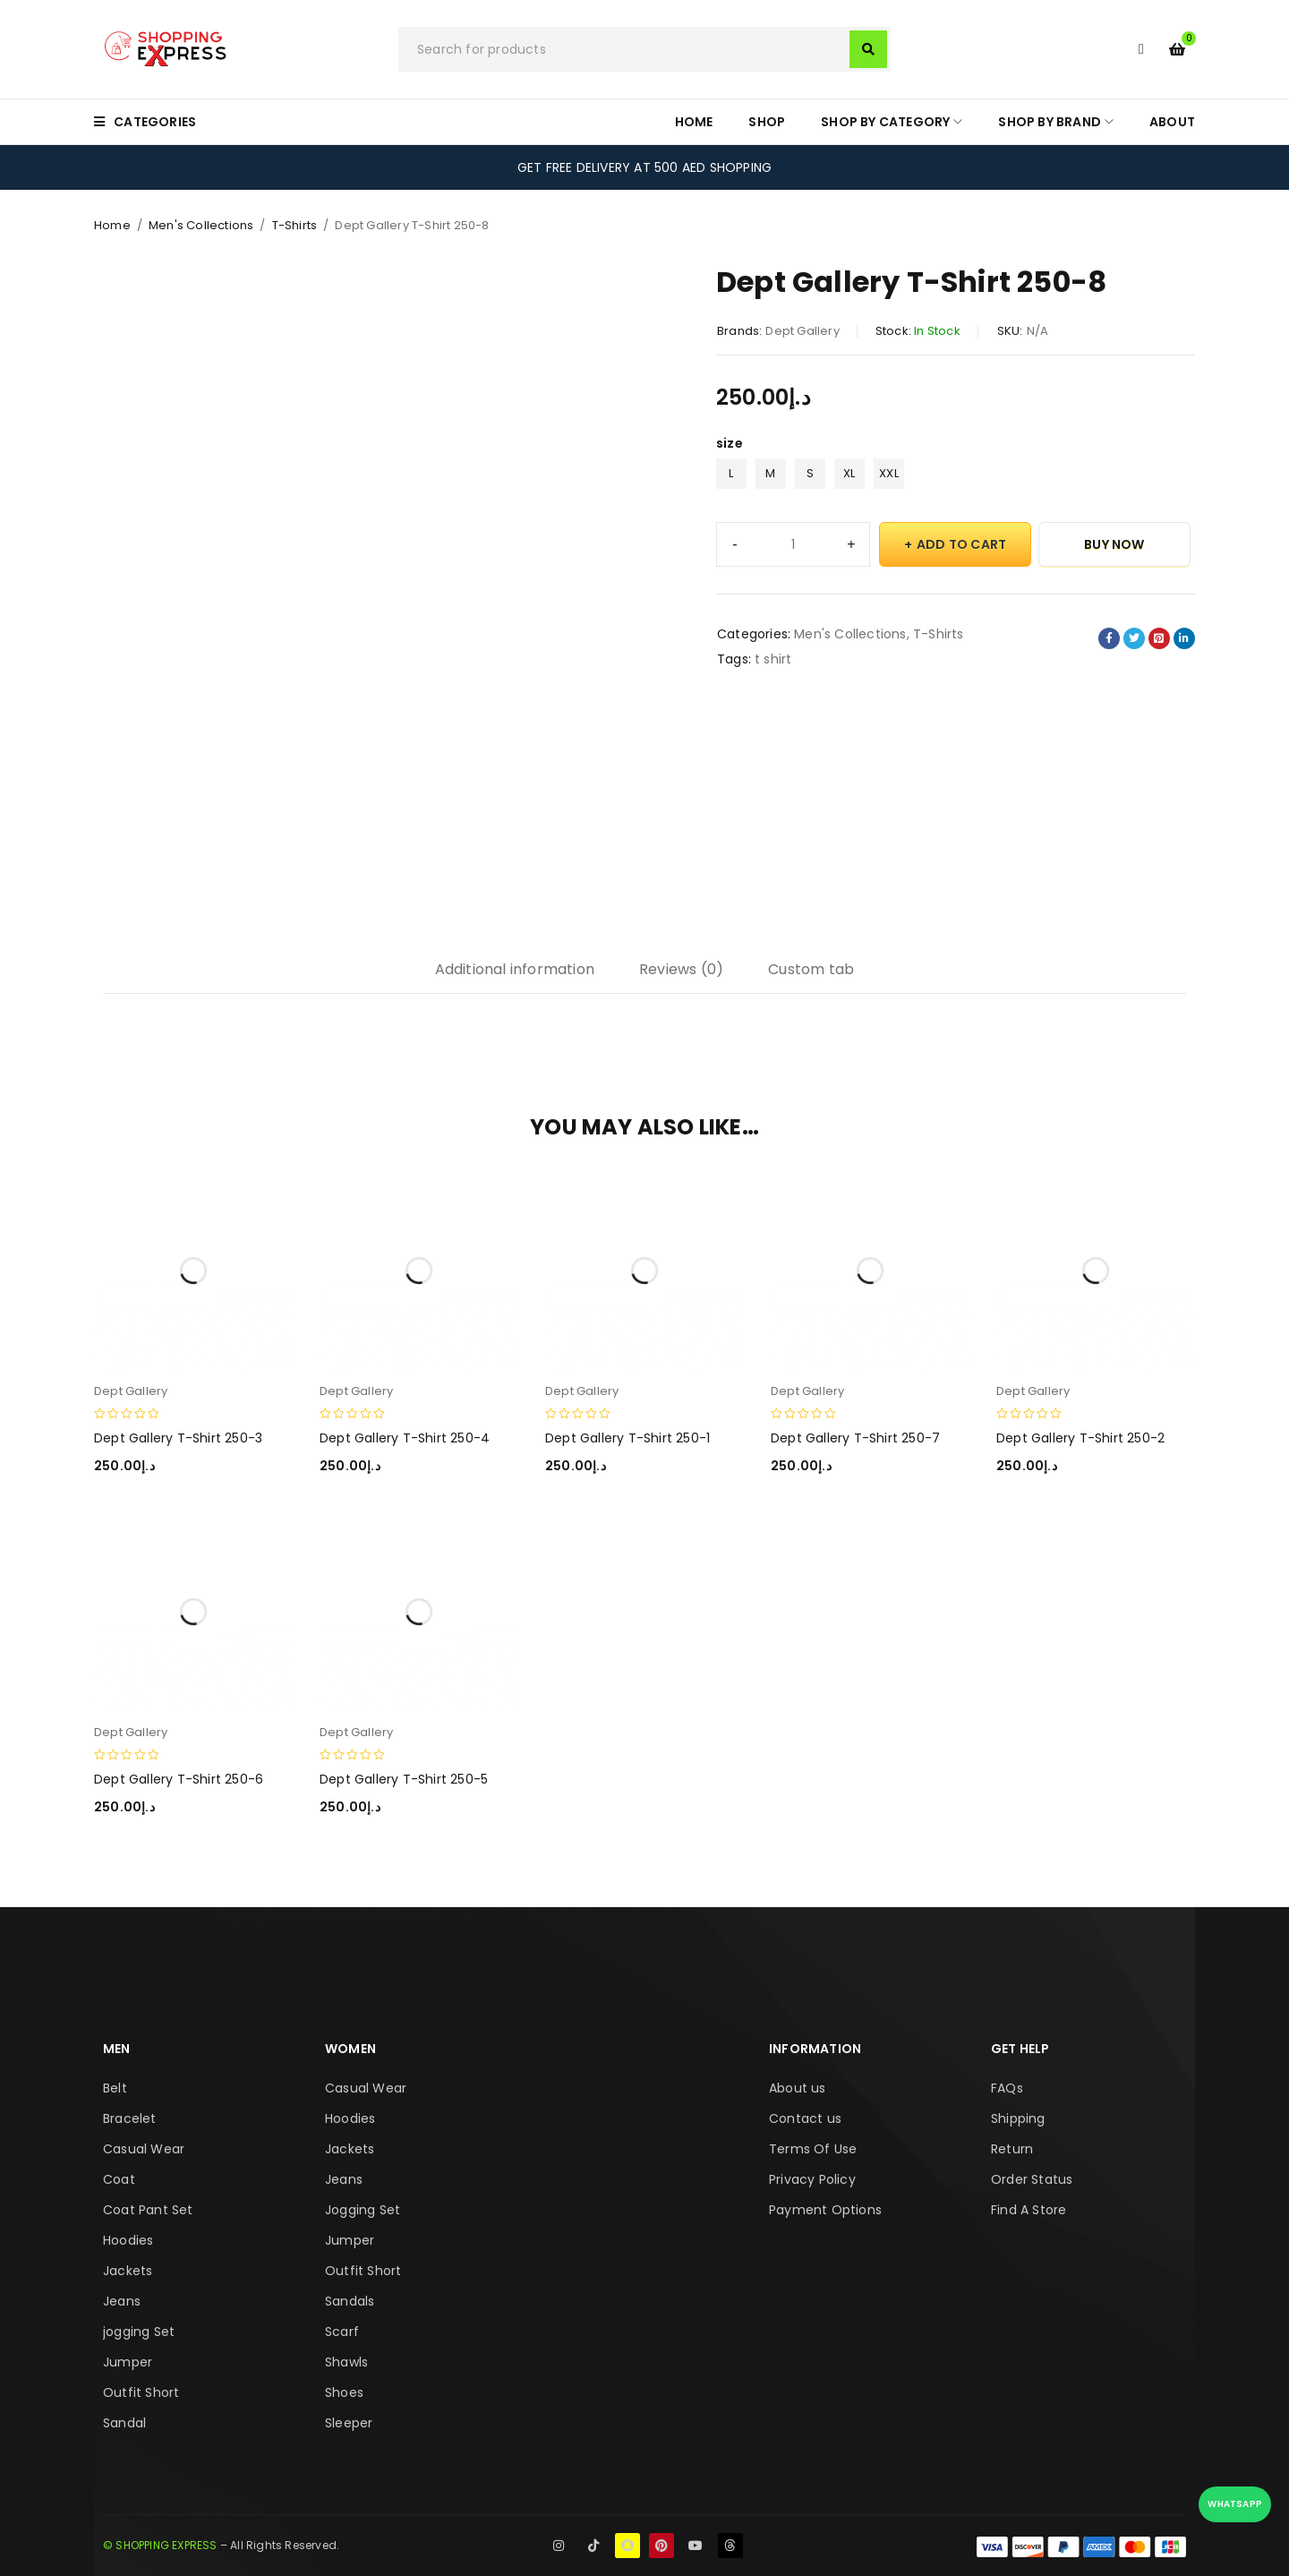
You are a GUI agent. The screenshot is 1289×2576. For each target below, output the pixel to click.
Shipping (1018, 2118)
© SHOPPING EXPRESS (160, 2545)
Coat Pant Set (148, 2210)
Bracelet (130, 2118)
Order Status (1031, 2179)
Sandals (349, 2301)
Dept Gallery (802, 330)
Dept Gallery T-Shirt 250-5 (404, 1779)
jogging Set (139, 2332)
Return (1012, 2149)
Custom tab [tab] (811, 969)
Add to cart (961, 544)
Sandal (124, 2423)
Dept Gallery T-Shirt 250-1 (627, 1438)
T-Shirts (295, 225)
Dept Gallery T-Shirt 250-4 (405, 1438)
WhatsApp (1235, 2504)
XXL (889, 473)
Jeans (122, 2301)
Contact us (805, 2118)
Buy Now (1114, 544)
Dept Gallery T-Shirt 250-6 (178, 1779)
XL (849, 473)
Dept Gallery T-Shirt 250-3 (178, 1438)
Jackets (127, 2271)
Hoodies (128, 2240)
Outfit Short (141, 2392)
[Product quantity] (793, 544)
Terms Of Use (813, 2149)
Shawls (346, 2362)
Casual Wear (143, 2149)
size (729, 443)
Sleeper (348, 2423)
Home (112, 225)
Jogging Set (362, 2210)
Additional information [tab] (514, 969)
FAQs (1007, 2088)
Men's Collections (201, 225)
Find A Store (1028, 2210)
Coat (119, 2179)
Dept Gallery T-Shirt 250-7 (855, 1438)
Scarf (342, 2332)
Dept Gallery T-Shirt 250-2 (1080, 1438)
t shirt (773, 659)
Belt (115, 2088)
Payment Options (825, 2210)
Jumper (127, 2362)
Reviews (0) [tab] (681, 969)
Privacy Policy (812, 2179)
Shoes (344, 2392)
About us (797, 2088)
